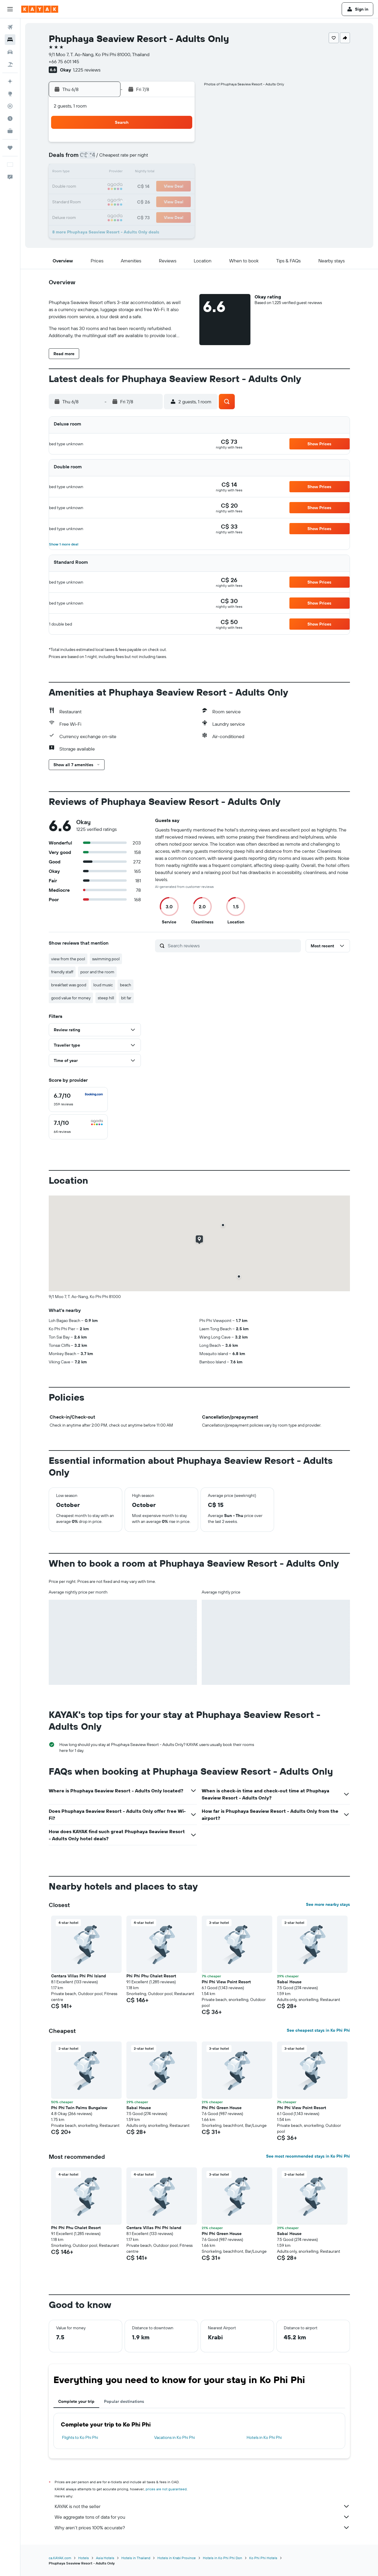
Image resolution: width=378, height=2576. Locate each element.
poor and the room (97, 971)
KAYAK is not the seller (202, 2506)
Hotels (83, 2558)
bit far (126, 997)
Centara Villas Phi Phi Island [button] (78, 1976)
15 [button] (179, 173)
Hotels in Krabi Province (176, 2558)
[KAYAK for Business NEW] (10, 131)
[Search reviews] (233, 945)
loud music (103, 984)
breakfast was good (68, 984)
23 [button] (94, 201)
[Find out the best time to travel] (10, 118)
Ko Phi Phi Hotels (263, 2558)
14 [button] (165, 173)
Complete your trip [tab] (76, 2401)
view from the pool (68, 958)
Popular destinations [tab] (124, 2401)
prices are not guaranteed (166, 2489)
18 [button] (122, 187)
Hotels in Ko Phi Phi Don (222, 2558)
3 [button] (108, 158)
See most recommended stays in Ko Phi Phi (308, 2156)
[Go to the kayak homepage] (39, 9)
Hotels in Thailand (135, 2558)
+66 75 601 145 (64, 61)
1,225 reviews (86, 70)
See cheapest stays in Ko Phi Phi (318, 2030)
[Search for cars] (10, 52)
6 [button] (151, 158)
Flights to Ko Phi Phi (80, 2437)
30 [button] (94, 215)
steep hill (106, 997)
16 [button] (94, 187)
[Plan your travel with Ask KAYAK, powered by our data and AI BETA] (10, 81)
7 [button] (165, 158)
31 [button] (108, 215)
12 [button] (137, 173)
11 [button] (122, 173)
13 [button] (151, 173)
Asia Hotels (105, 2558)
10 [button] (108, 173)
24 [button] (108, 201)
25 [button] (122, 201)
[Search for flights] (10, 27)
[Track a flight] (10, 106)
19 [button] (137, 187)
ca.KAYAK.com (60, 2558)
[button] (10, 9)
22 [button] (179, 187)
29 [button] (179, 201)
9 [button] (94, 173)
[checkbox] (78, 1099)
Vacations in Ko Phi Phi (174, 2437)
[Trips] (10, 148)
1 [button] (179, 144)
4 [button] (122, 158)
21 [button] (165, 187)
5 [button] (137, 158)
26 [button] (136, 201)
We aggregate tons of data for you (202, 2516)
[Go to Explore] (10, 94)
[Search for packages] (10, 64)
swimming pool (106, 958)
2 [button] (94, 158)
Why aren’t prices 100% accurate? (202, 2527)
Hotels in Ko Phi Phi (264, 2437)
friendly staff (62, 971)
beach (125, 984)
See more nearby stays (328, 1904)
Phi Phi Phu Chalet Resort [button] (151, 1976)
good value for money (71, 997)
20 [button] (151, 187)
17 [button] (108, 187)
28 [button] (165, 201)
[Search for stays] (10, 40)
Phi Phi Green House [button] (222, 2107)
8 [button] (179, 158)
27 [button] (151, 201)
